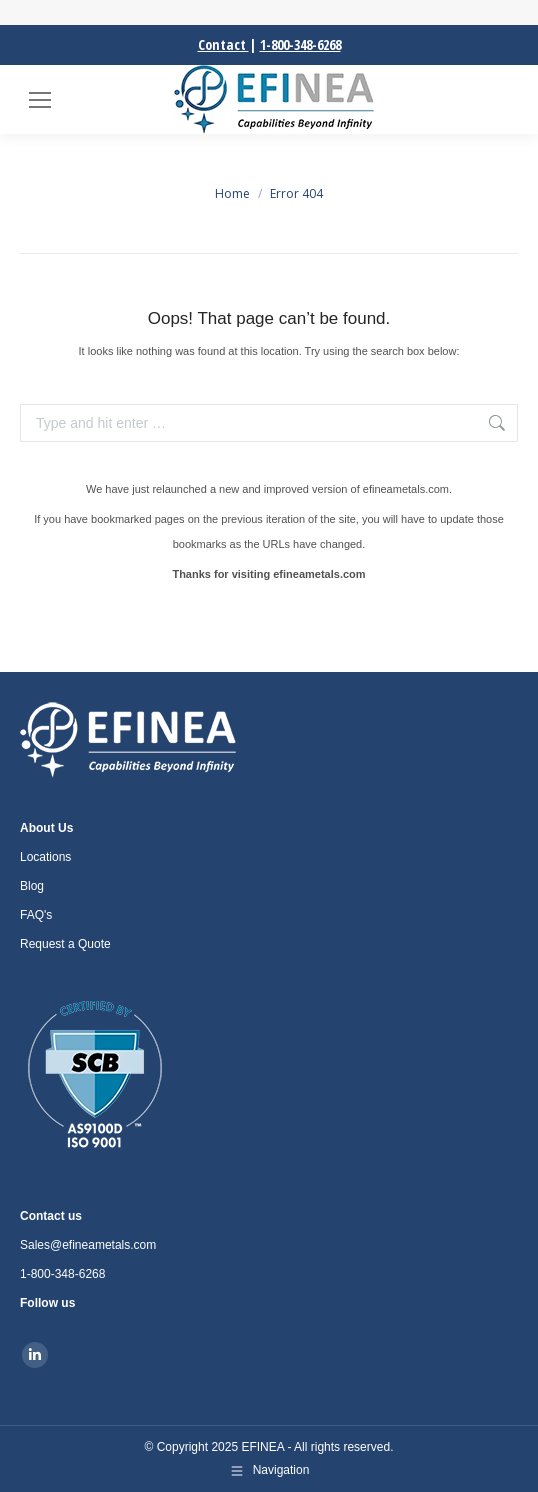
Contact (223, 44)
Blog (32, 886)
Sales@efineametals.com (88, 1245)
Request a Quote (65, 944)
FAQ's (36, 915)
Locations (45, 857)
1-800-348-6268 (300, 44)
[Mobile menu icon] (40, 100)
